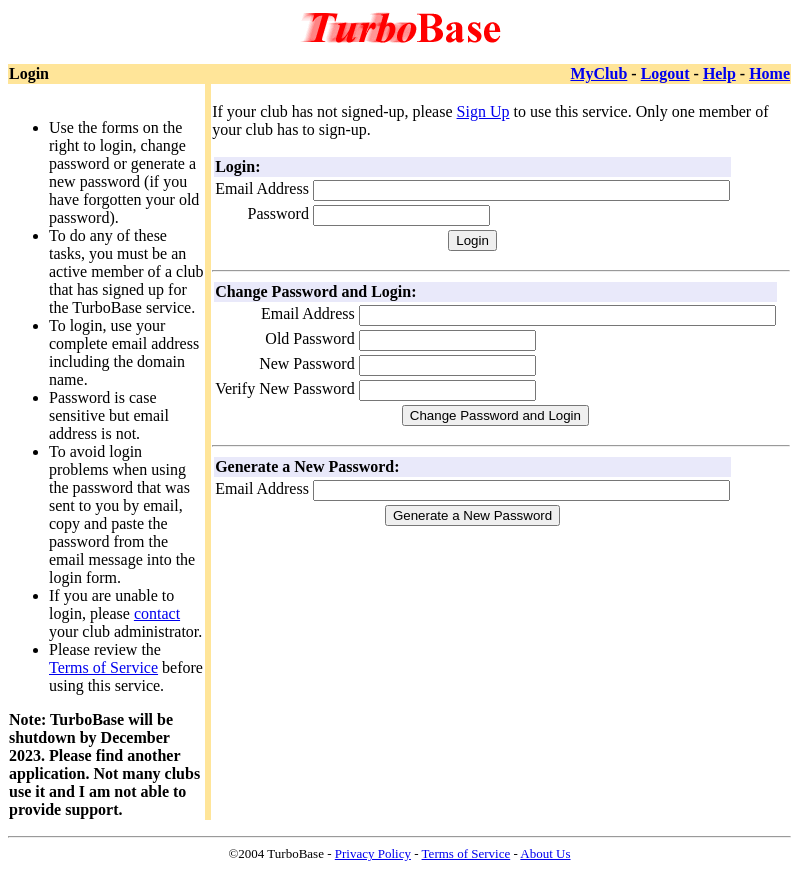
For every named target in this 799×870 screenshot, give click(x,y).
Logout (665, 73)
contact (157, 613)
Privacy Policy (373, 853)
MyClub (598, 73)
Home (769, 73)
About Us (545, 853)
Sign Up (483, 111)
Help (719, 73)
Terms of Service (103, 667)
